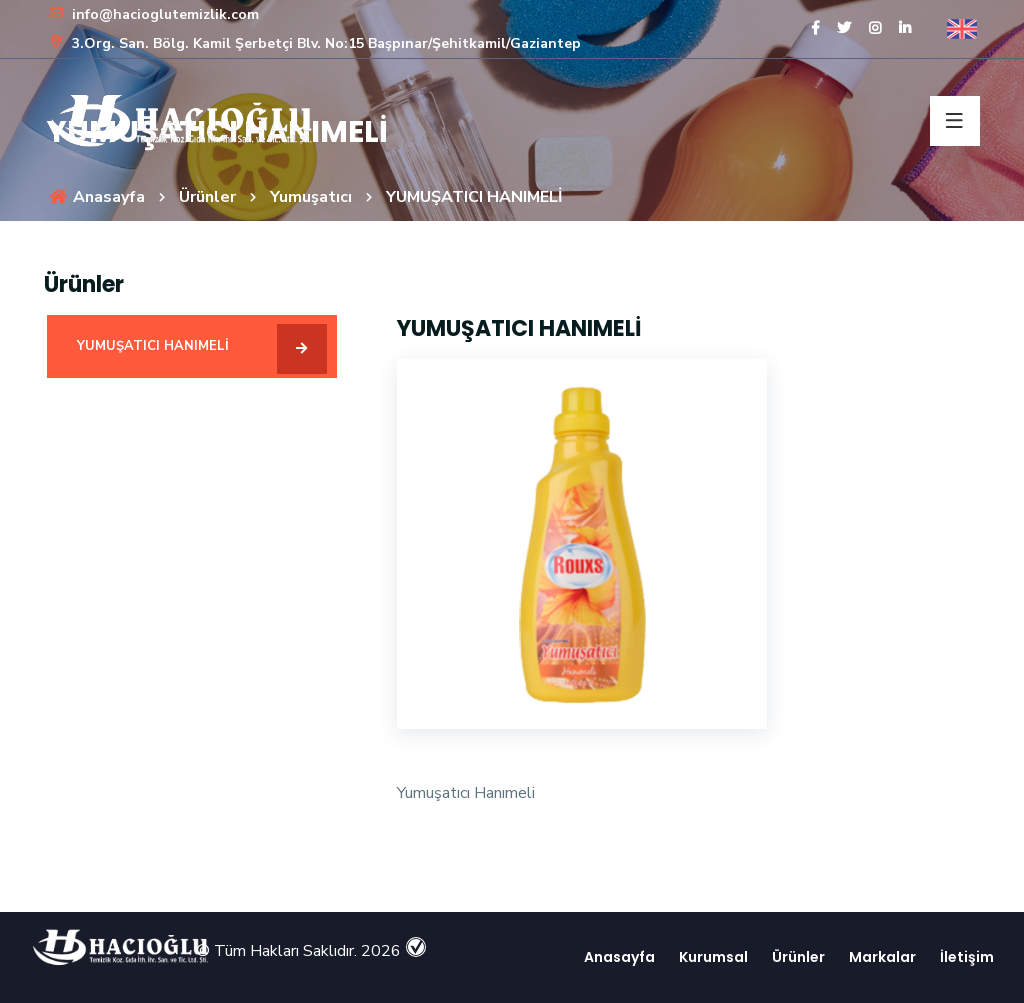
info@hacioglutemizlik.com (153, 14)
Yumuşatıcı (311, 197)
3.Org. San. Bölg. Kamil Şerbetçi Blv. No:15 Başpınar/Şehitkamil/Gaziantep (314, 43)
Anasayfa (96, 197)
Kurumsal (711, 957)
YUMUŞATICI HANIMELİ (202, 349)
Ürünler (207, 197)
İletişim (965, 957)
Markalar (880, 957)
